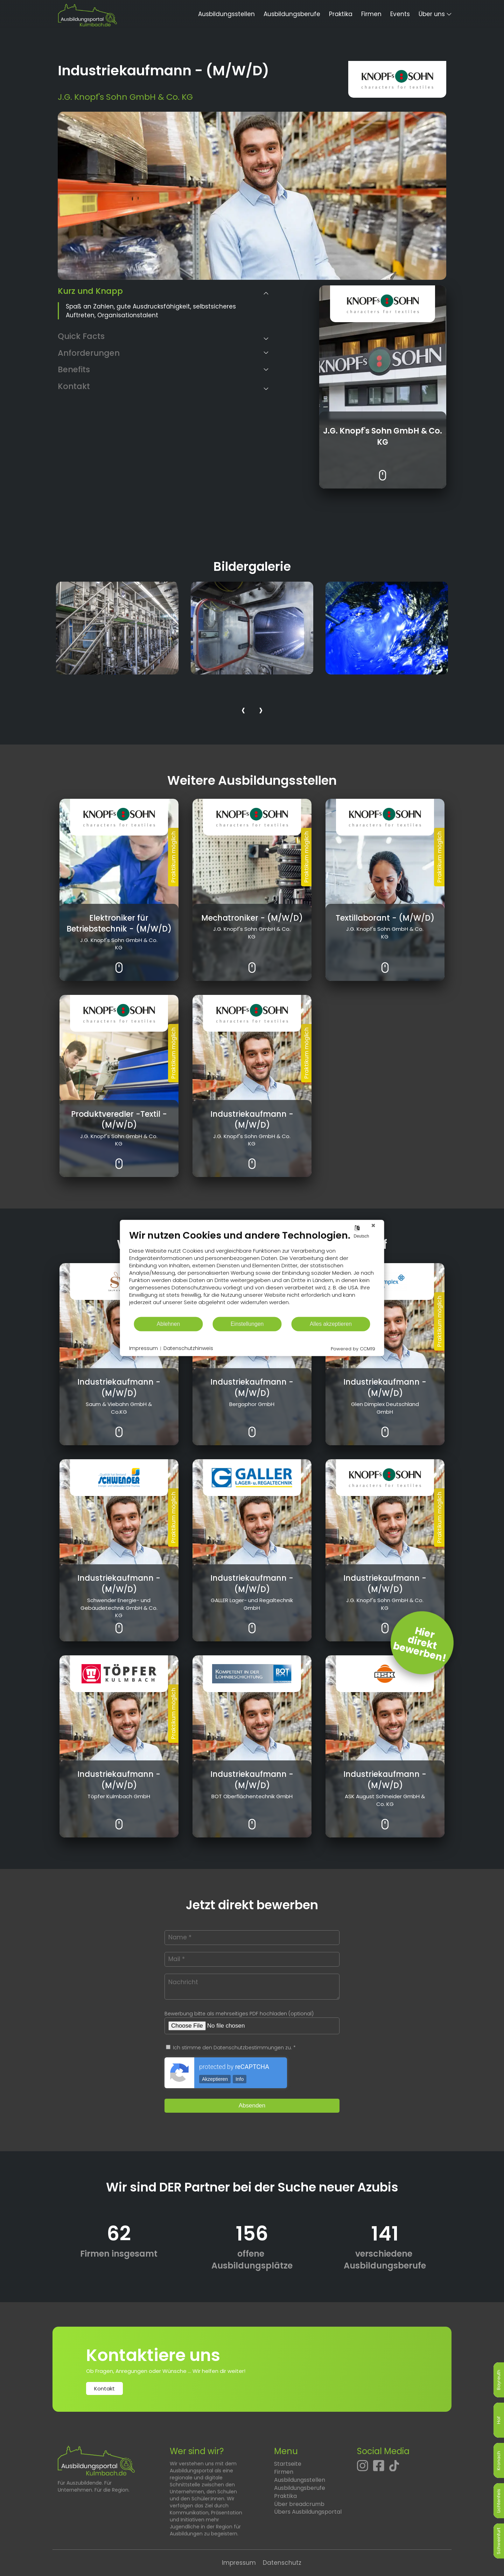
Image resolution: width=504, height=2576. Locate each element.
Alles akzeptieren (331, 1324)
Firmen (371, 14)
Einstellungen (247, 1324)
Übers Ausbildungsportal (308, 2512)
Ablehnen (168, 1324)
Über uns (432, 14)
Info (240, 2079)
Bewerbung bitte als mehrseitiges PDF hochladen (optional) (239, 2013)
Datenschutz (282, 2562)
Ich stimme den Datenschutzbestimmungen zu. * (231, 2047)
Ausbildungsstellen (226, 14)
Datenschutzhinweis (188, 1348)
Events (400, 14)
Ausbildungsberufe (292, 14)
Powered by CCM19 (353, 1348)
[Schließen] (373, 1225)
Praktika (340, 14)
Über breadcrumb (299, 2504)
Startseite (287, 2464)
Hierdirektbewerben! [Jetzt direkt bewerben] (420, 1645)
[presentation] (243, 711)
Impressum (239, 2562)
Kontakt (104, 2388)
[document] (252, 1273)
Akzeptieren (215, 2079)
